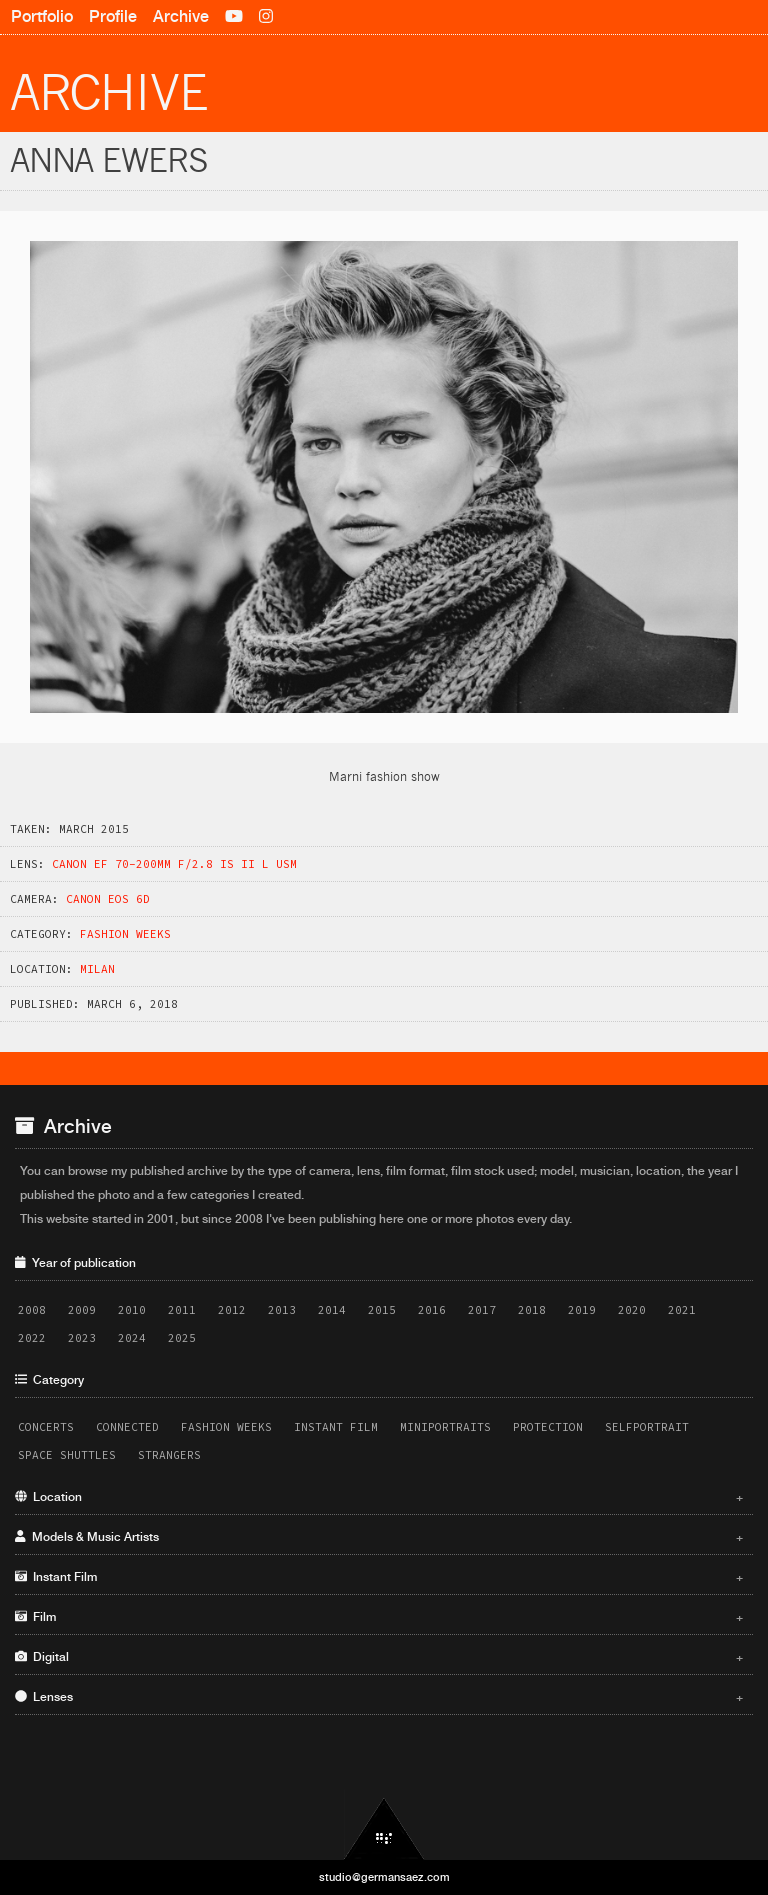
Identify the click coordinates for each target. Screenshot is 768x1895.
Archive (181, 16)
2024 (132, 1338)
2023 (82, 1338)
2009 (82, 1310)
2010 (132, 1310)
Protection (548, 1427)
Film (379, 1617)
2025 (182, 1338)
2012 (232, 1310)
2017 (482, 1310)
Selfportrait (647, 1427)
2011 (182, 1310)
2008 (32, 1310)
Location (379, 1497)
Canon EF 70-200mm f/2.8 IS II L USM (174, 864)
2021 (682, 1310)
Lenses (379, 1697)
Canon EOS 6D (108, 899)
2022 (32, 1338)
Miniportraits (445, 1427)
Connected (127, 1427)
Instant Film (336, 1427)
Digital (379, 1657)
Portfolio (42, 16)
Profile (113, 16)
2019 (582, 1310)
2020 (632, 1310)
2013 (282, 1310)
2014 (332, 1310)
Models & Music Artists (379, 1537)
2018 (532, 1310)
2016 (432, 1310)
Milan (97, 969)
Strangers (169, 1455)
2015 (382, 1310)
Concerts (46, 1427)
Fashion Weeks (125, 934)
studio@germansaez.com (384, 1877)
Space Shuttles (67, 1455)
